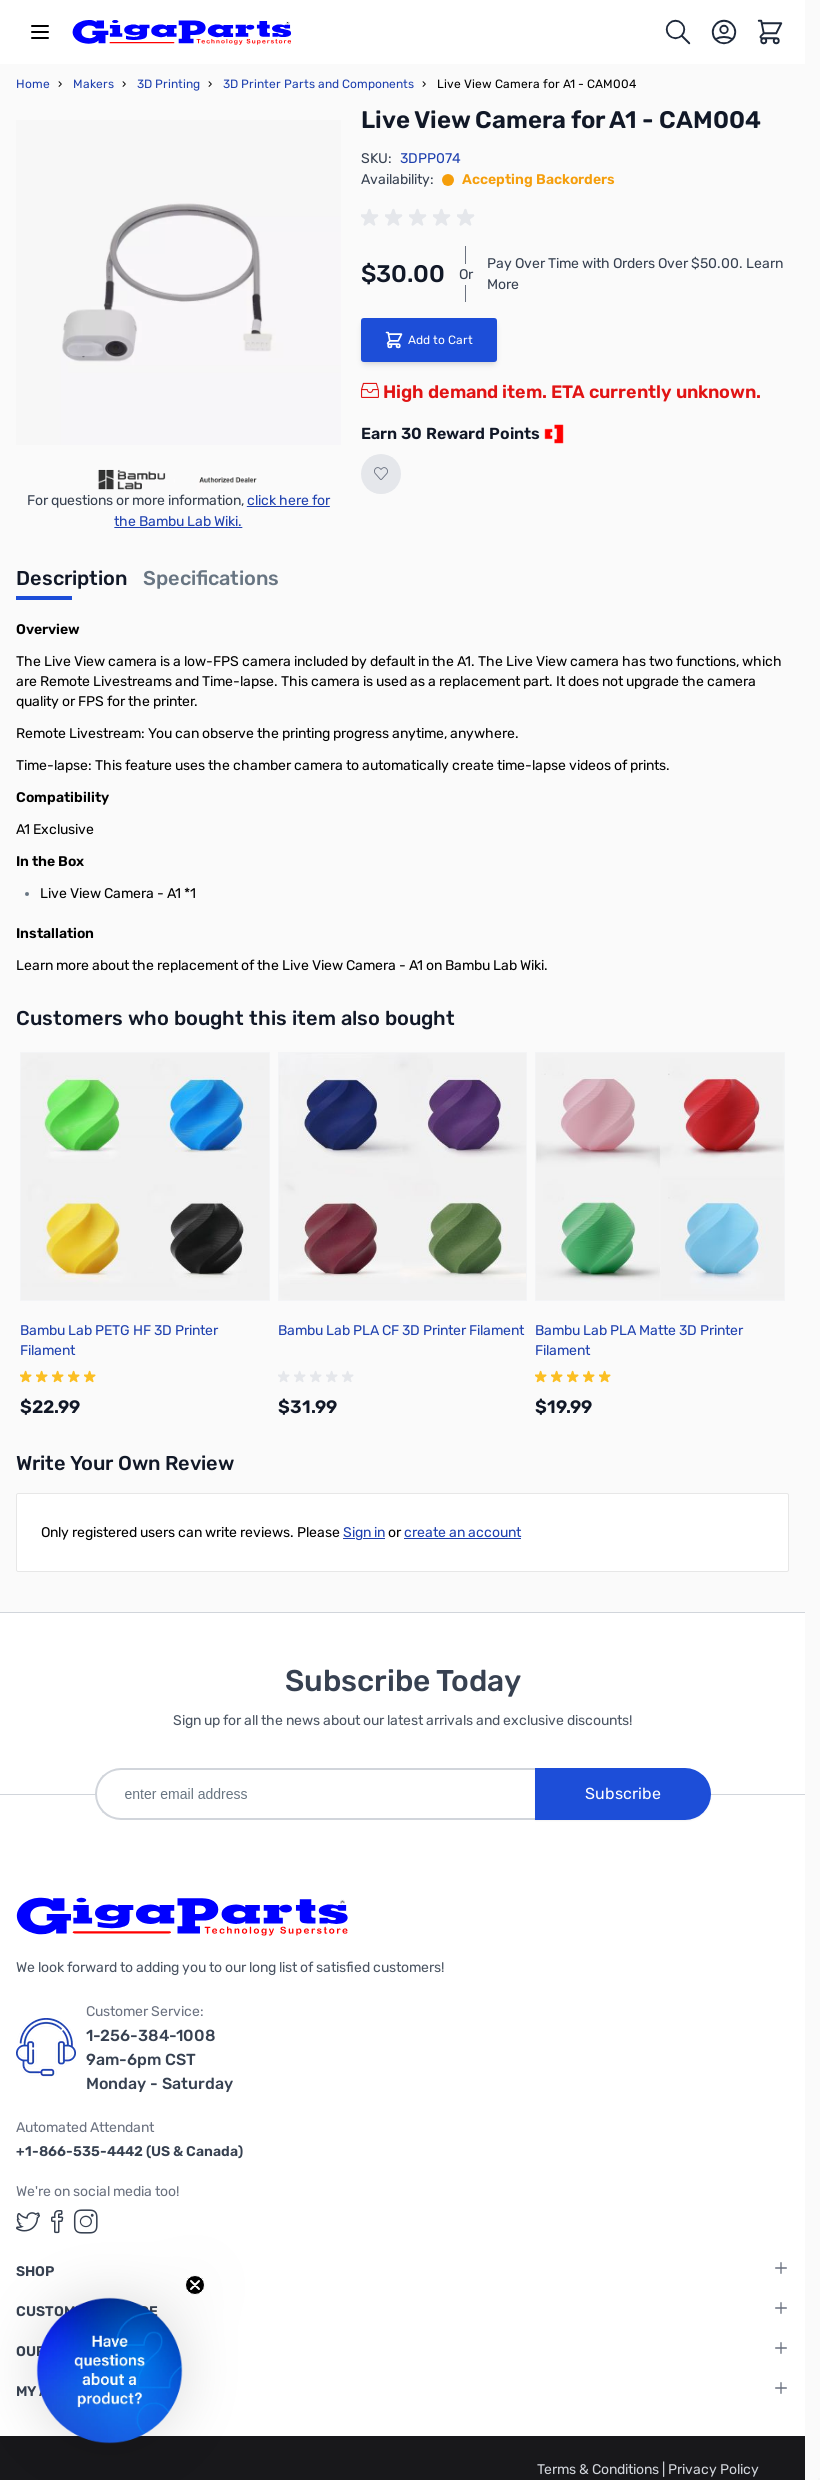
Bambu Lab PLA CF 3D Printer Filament (401, 1330)
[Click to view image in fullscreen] (178, 282)
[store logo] (182, 32)
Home (33, 84)
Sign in (364, 1532)
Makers (93, 84)
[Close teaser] (195, 2285)
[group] (421, 218)
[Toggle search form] (678, 32)
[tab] (71, 584)
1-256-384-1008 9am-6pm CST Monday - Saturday (159, 2059)
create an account (462, 1532)
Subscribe (623, 1793)
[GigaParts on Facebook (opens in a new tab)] (57, 2221)
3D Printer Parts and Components (318, 84)
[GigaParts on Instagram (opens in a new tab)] (86, 2221)
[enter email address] (315, 1794)
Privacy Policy (713, 2469)
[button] (109, 2370)
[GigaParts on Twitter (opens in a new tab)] (28, 2221)
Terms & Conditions (599, 2469)
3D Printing (168, 84)
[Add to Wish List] (381, 474)
